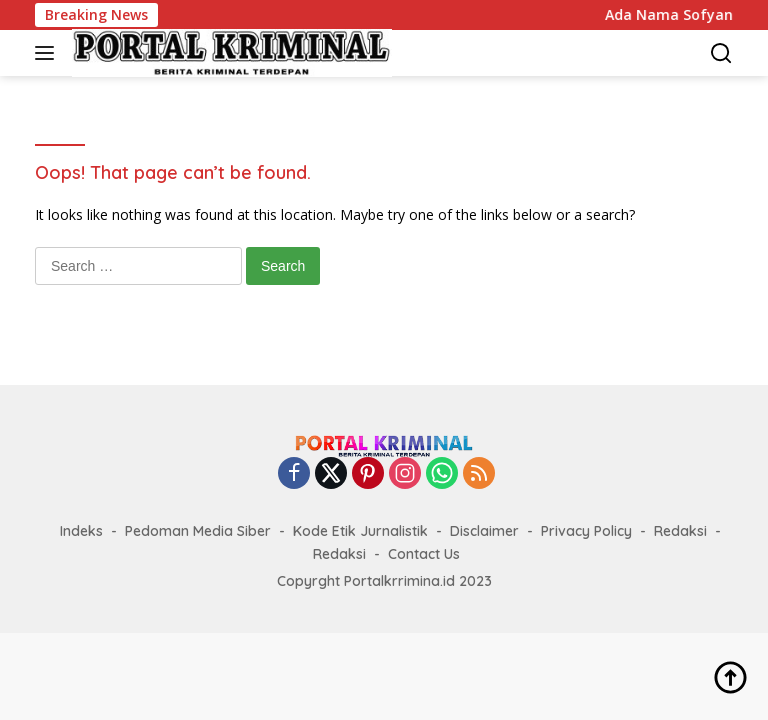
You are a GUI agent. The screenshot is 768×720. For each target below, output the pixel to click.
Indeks (81, 531)
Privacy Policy (586, 531)
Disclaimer (484, 531)
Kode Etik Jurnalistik (360, 531)
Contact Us (424, 554)
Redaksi (680, 531)
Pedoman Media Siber (198, 531)
